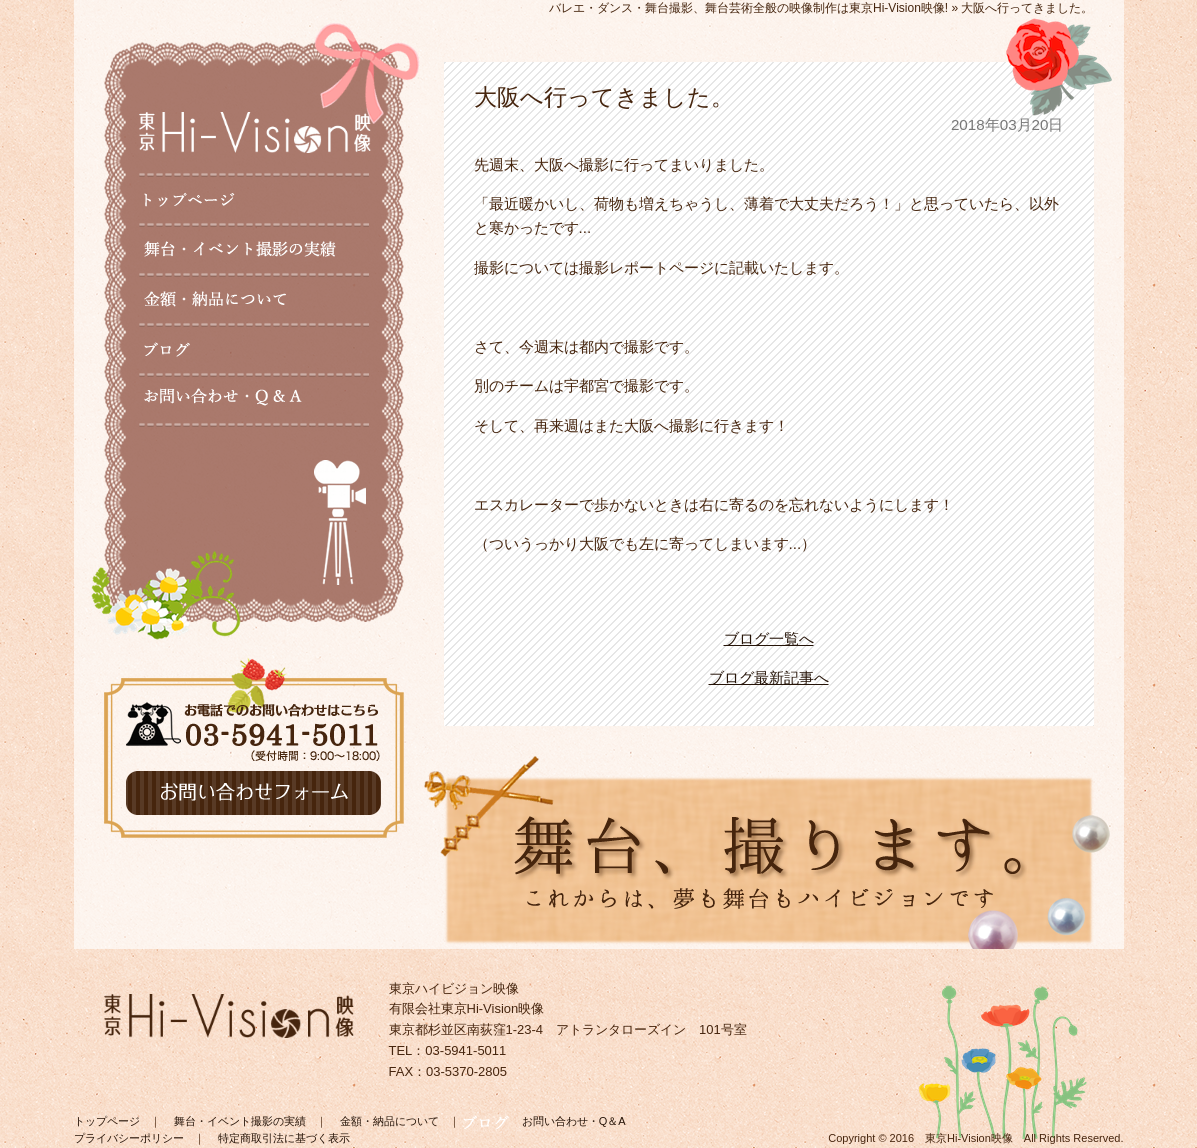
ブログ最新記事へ (769, 677)
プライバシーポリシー (129, 1138)
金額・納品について (389, 1121)
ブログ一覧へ (769, 638)
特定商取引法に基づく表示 (284, 1138)
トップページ (107, 1121)
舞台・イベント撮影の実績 (240, 1121)
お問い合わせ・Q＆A (574, 1121)
